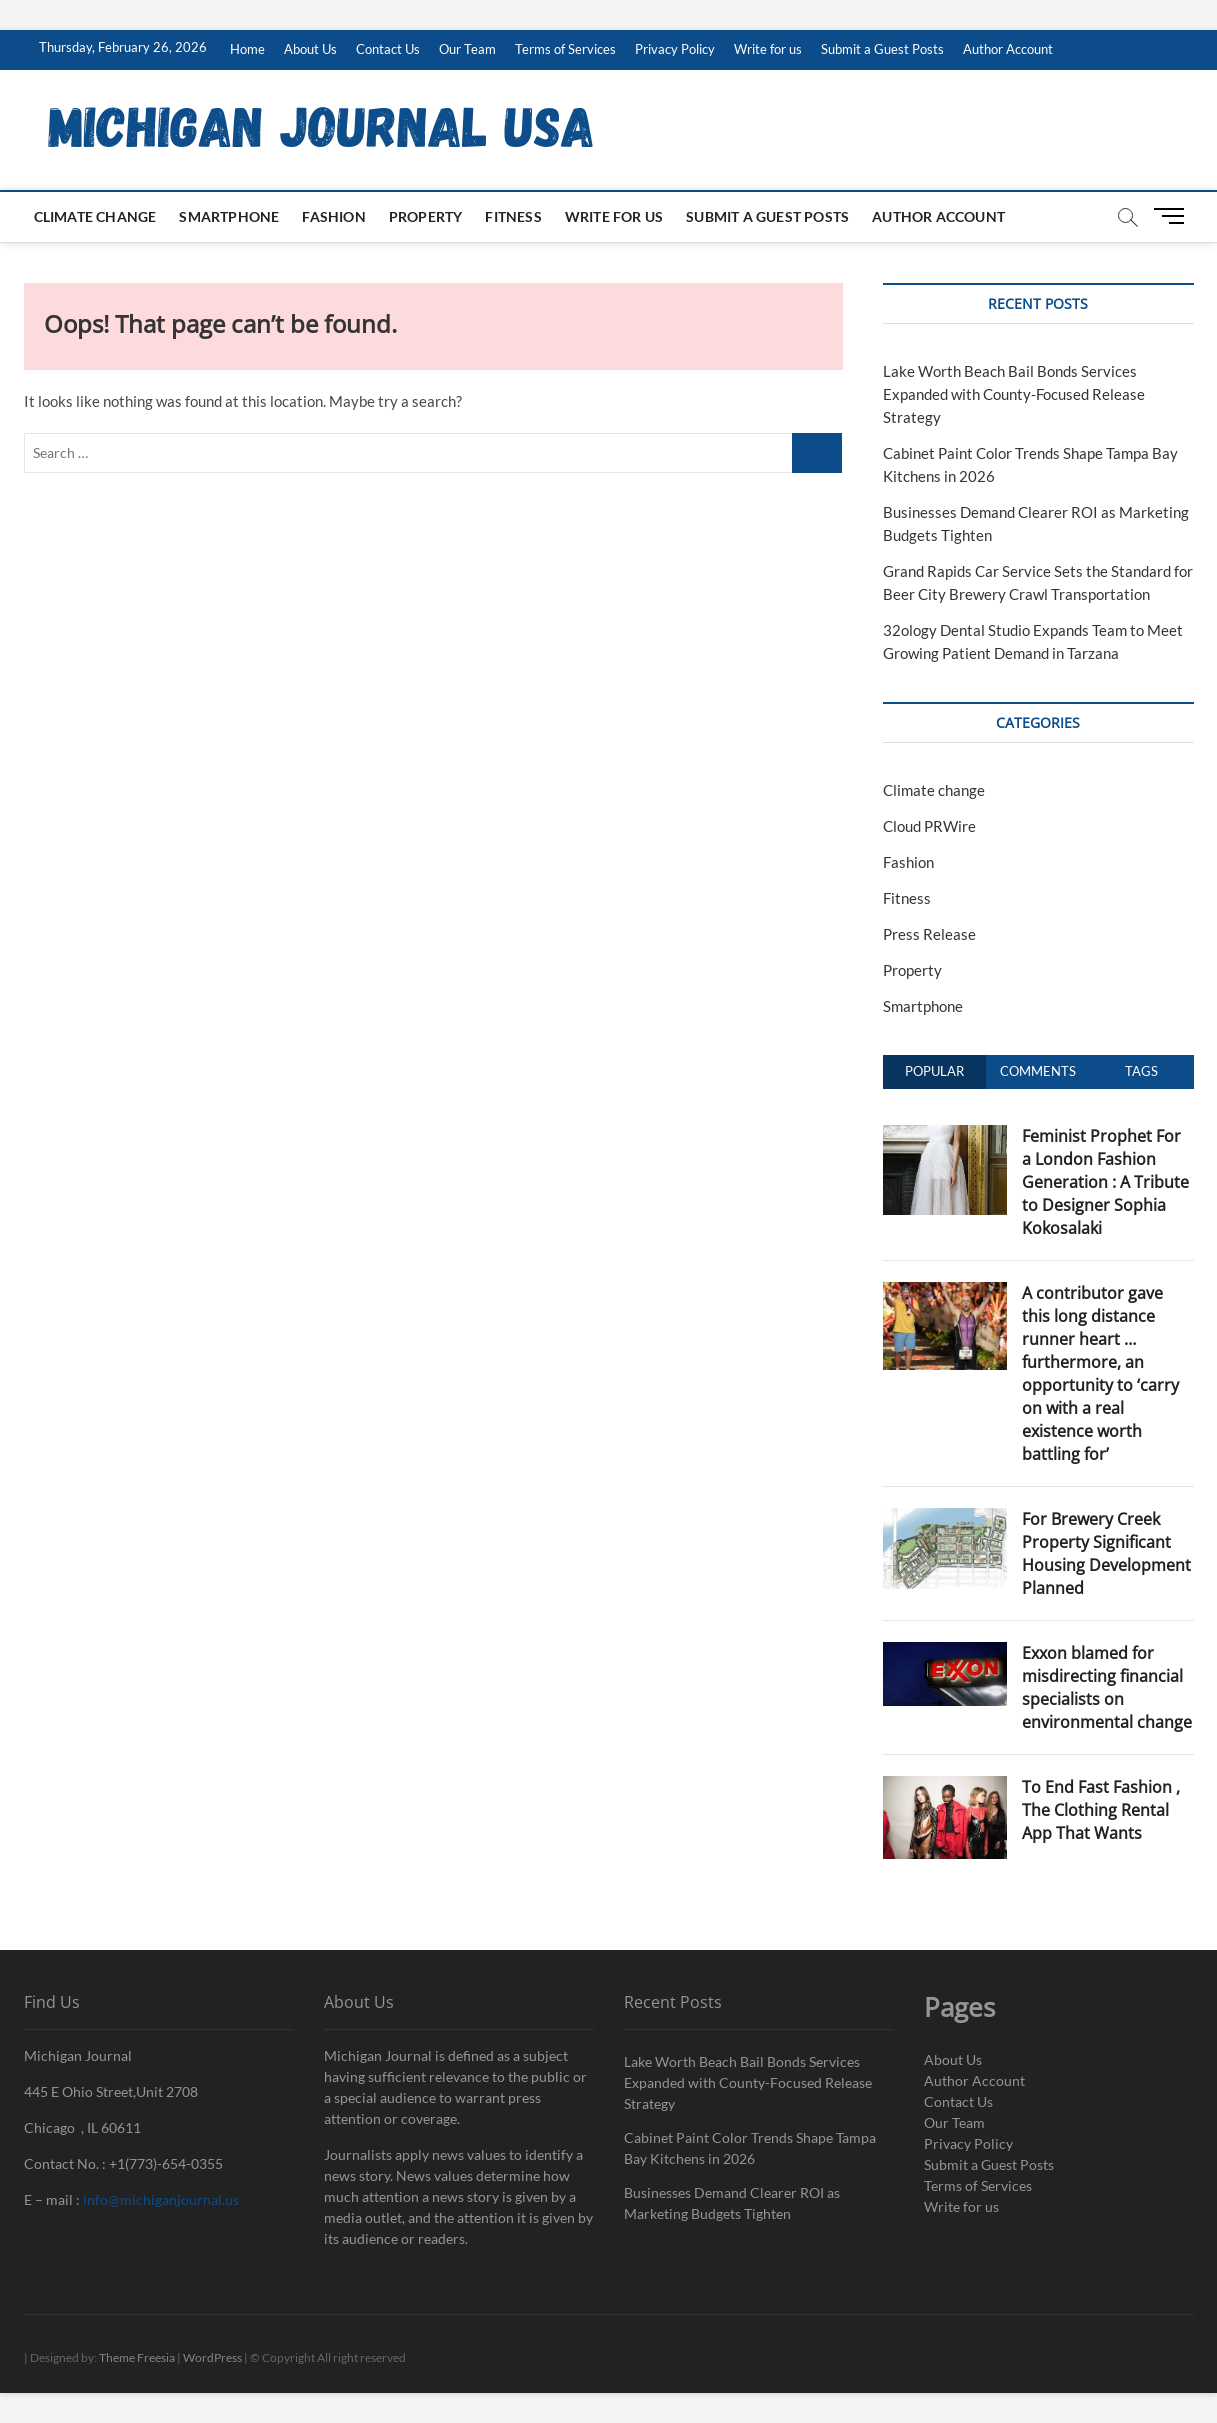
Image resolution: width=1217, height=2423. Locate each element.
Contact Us (388, 49)
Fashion (333, 216)
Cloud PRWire (929, 826)
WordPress (212, 2357)
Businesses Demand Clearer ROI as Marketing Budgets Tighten (732, 2203)
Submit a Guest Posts (882, 49)
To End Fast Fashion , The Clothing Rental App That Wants (1101, 1810)
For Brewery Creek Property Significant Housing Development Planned (1106, 1553)
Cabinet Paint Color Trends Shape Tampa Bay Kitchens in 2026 (750, 2148)
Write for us (768, 49)
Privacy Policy (675, 49)
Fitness (513, 216)
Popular (934, 1071)
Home (247, 49)
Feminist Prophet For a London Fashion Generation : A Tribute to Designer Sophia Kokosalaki (1105, 1182)
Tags (1141, 1071)
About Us (310, 49)
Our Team (467, 49)
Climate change (95, 216)
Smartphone (229, 216)
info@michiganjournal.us (161, 2199)
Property (426, 216)
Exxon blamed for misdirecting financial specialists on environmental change (1107, 1687)
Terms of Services (565, 49)
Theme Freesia (137, 2357)
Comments (1038, 1071)
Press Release (929, 934)
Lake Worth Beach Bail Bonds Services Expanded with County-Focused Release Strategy (1014, 394)
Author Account (1008, 49)
